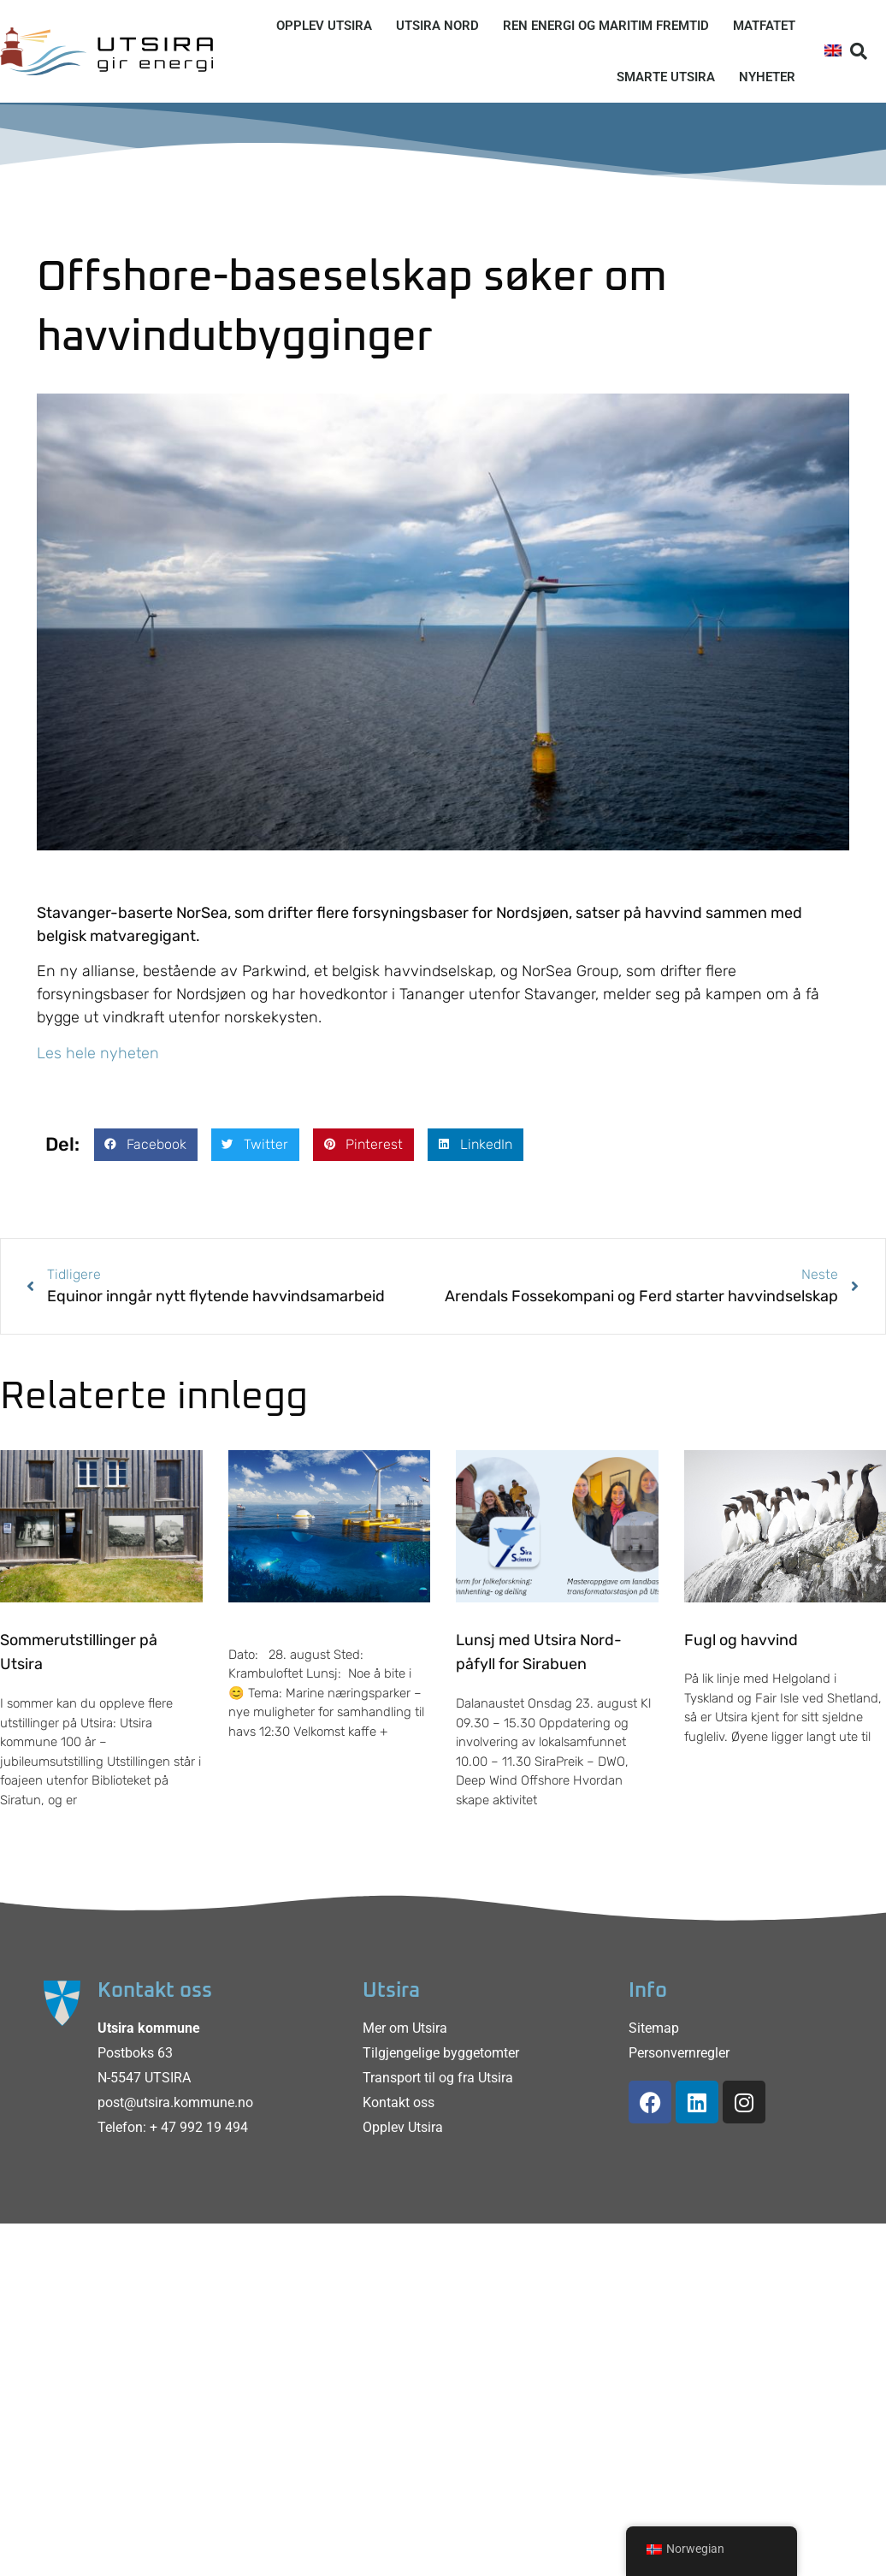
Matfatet (764, 25)
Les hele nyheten (98, 1053)
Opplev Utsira (324, 25)
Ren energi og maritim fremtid (606, 25)
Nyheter (767, 77)
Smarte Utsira (666, 77)
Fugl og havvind (741, 1640)
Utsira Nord (437, 25)
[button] (859, 51)
